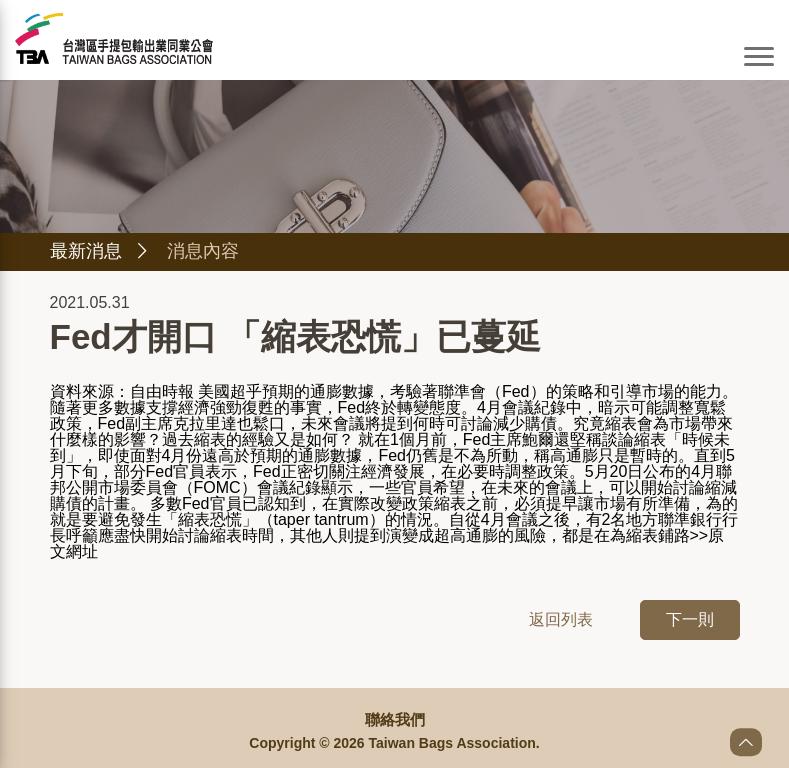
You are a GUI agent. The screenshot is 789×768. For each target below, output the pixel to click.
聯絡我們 (395, 720)
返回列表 (561, 621)
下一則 (690, 621)
